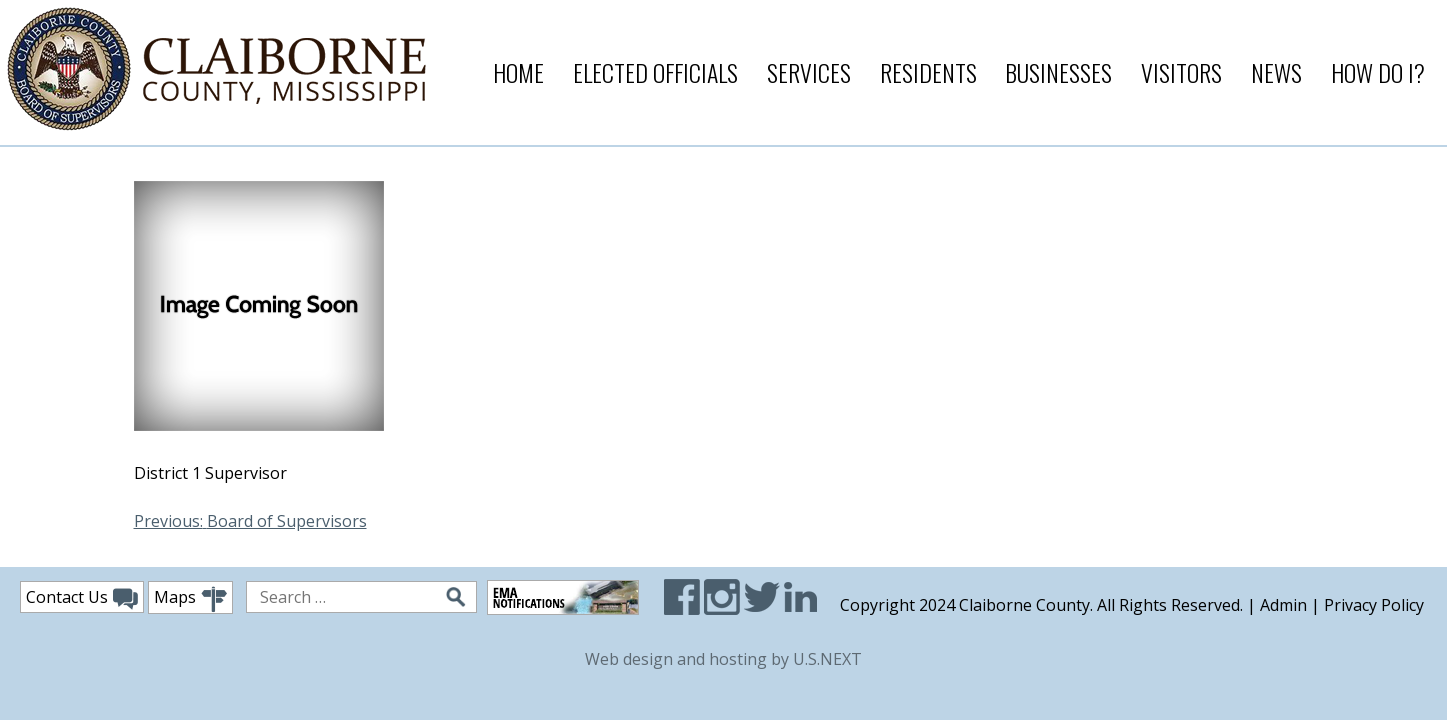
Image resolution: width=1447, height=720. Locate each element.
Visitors (1181, 72)
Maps (190, 599)
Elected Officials (655, 72)
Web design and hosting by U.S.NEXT (723, 659)
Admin (1283, 605)
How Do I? (1378, 72)
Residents (928, 72)
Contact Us (82, 598)
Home (518, 72)
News (1276, 72)
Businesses (1058, 72)
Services (809, 72)
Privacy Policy (1374, 605)
